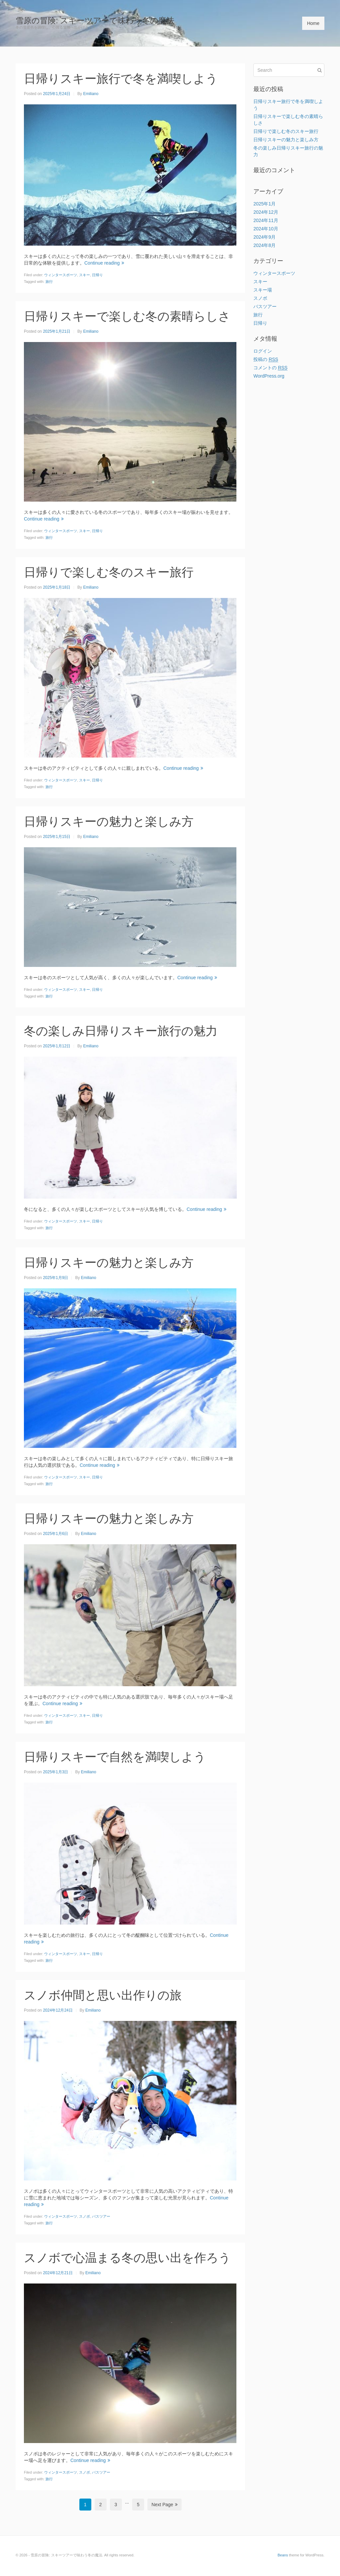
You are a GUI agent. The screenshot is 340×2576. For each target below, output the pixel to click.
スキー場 (262, 290)
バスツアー (101, 2216)
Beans (283, 2555)
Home (313, 23)
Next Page (164, 2504)
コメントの (270, 368)
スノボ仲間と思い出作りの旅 (103, 1995)
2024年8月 (264, 245)
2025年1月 (264, 203)
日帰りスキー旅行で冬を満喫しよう (121, 78)
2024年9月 (264, 237)
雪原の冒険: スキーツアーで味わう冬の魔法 (95, 20)
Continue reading (104, 263)
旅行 (49, 282)
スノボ (84, 2216)
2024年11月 (265, 220)
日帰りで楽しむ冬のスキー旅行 (109, 572)
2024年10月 (265, 228)
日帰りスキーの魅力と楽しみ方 (109, 821)
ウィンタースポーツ (60, 275)
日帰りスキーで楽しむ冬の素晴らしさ (127, 316)
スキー (84, 275)
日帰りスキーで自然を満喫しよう (115, 1757)
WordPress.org (268, 376)
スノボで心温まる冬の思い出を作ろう (127, 2258)
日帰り (97, 275)
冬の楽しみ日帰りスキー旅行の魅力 (120, 1031)
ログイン (262, 351)
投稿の (265, 359)
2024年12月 (265, 212)
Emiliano (90, 93)
